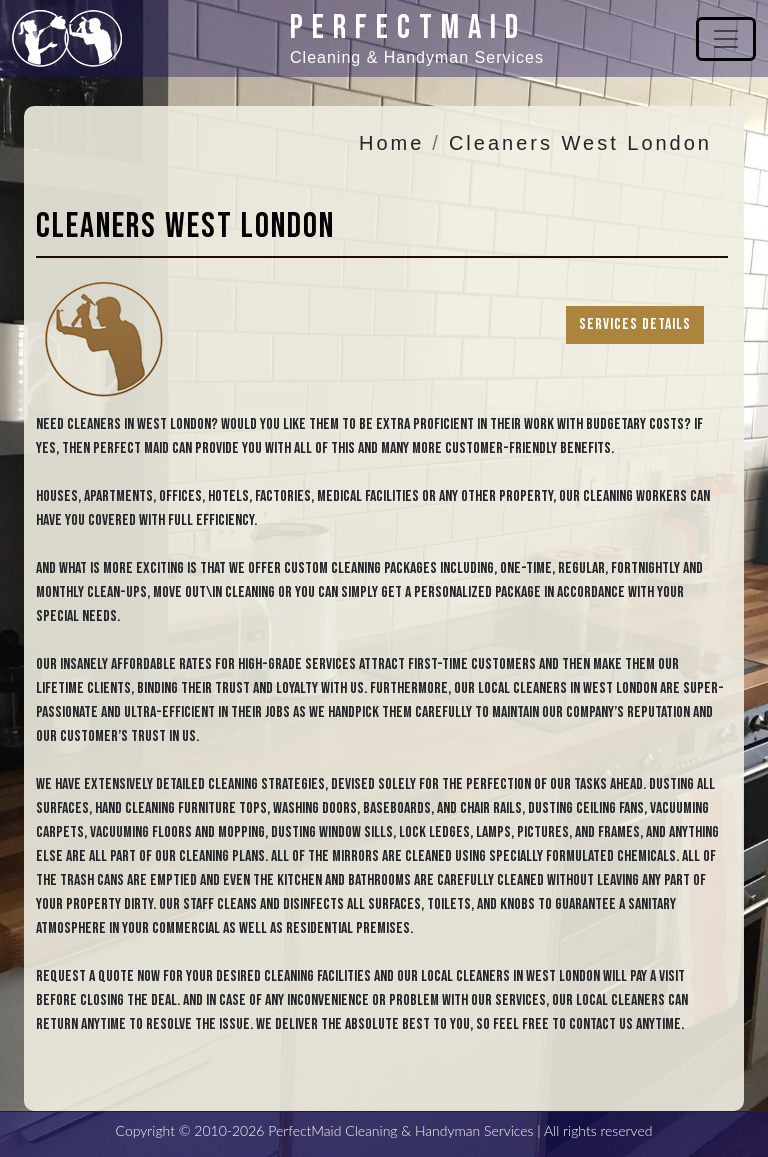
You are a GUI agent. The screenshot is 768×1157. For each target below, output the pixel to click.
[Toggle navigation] (726, 39)
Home (391, 143)
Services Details (635, 324)
